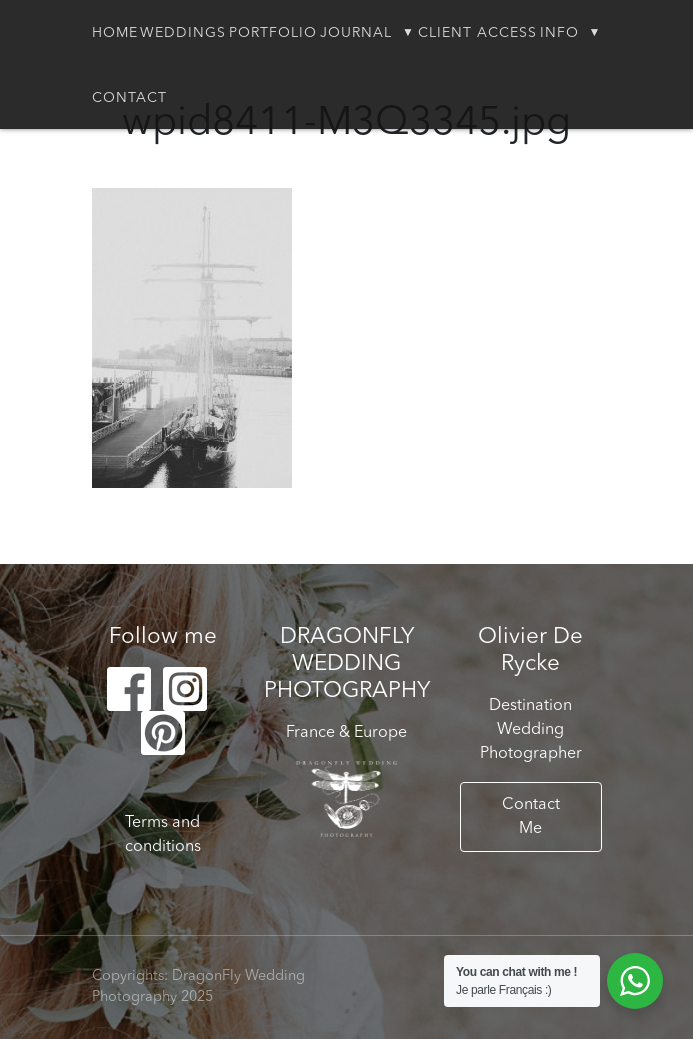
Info (559, 33)
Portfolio (273, 33)
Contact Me (531, 817)
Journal (356, 33)
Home (115, 33)
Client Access (477, 33)
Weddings (183, 33)
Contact (129, 98)
